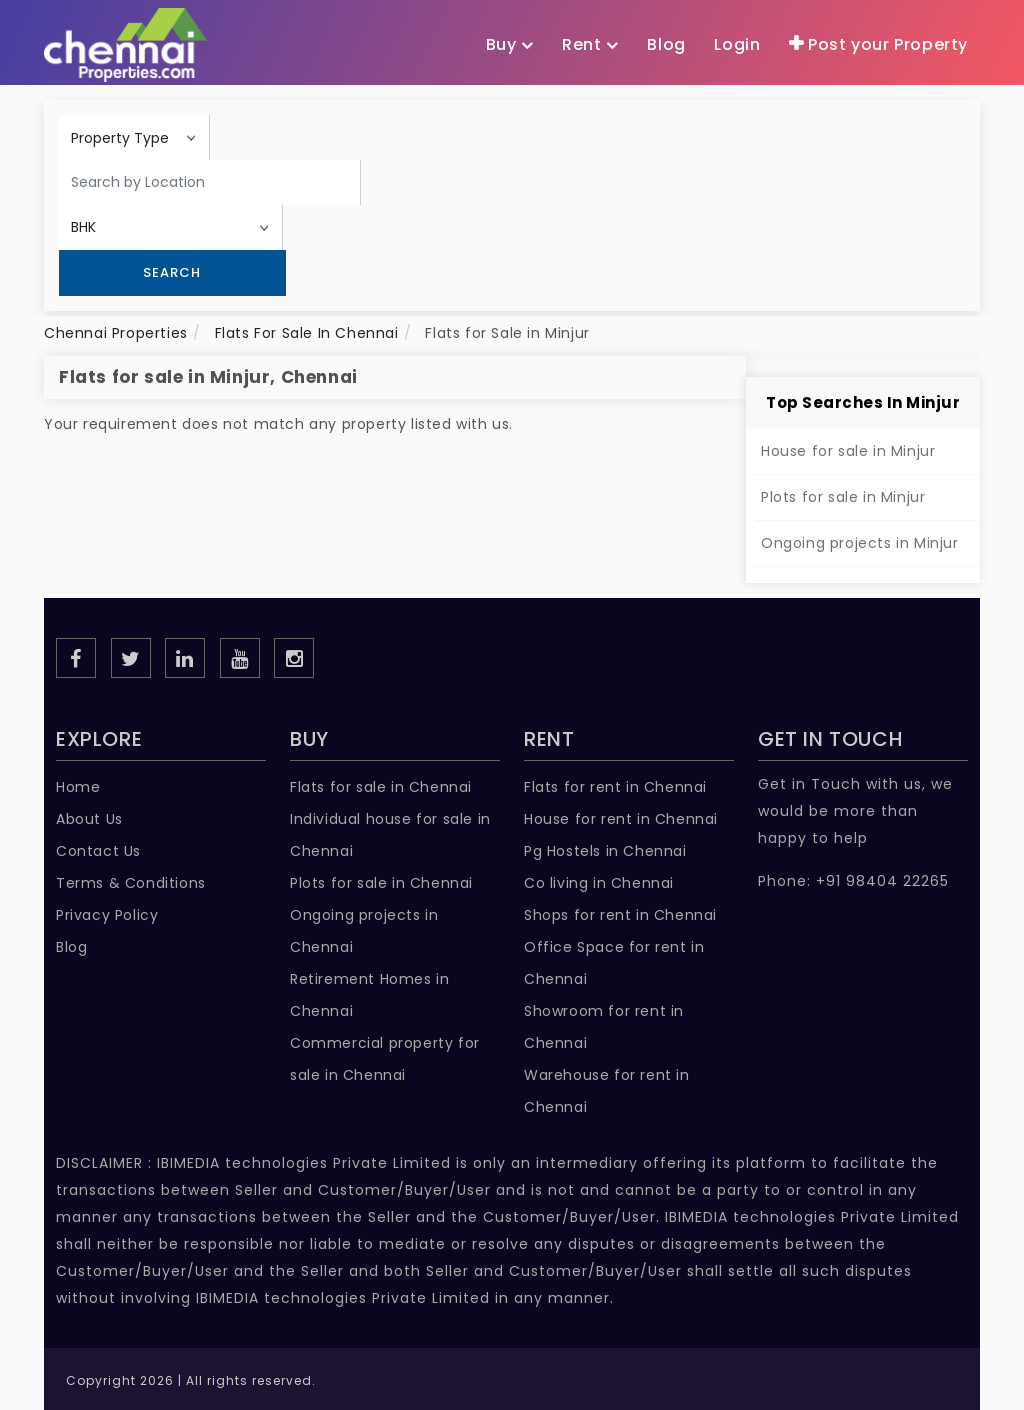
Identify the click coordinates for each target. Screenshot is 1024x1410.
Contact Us (98, 851)
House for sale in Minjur (848, 451)
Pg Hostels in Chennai (605, 851)
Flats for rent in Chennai (615, 787)
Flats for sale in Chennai (381, 787)
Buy (510, 45)
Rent (590, 45)
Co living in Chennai (599, 883)
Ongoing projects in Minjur (860, 543)
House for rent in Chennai (621, 819)
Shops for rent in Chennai (620, 915)
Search (172, 272)
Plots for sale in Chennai (381, 883)
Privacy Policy (107, 915)
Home (78, 787)
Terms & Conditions (131, 883)
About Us (89, 819)
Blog (71, 947)
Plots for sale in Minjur (843, 497)
